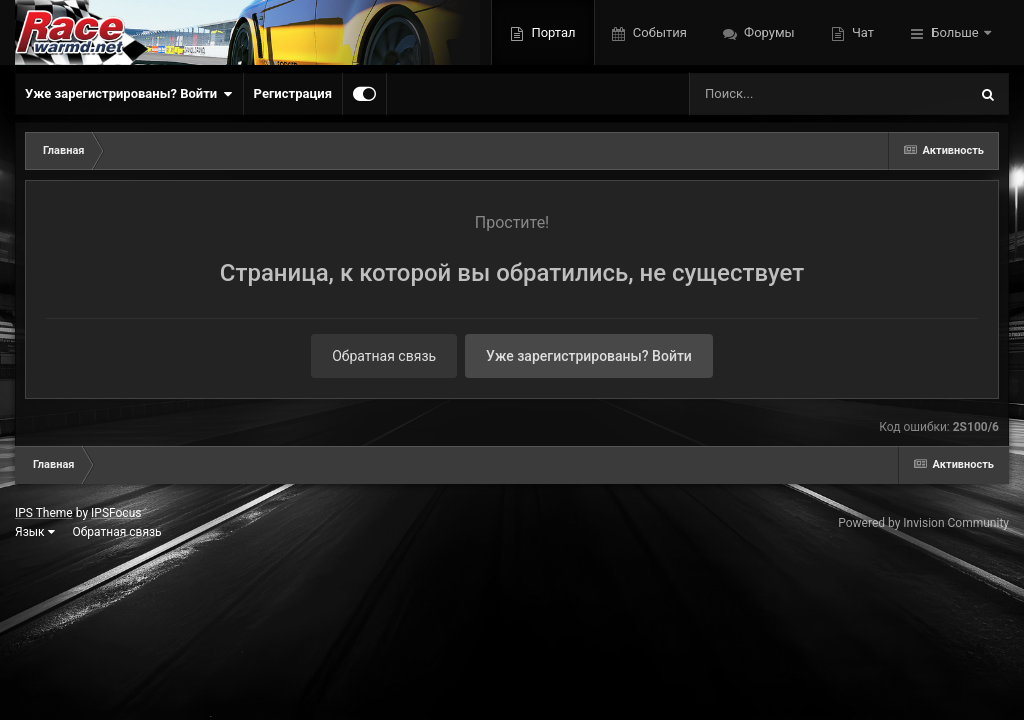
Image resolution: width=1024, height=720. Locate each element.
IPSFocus (116, 513)
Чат (861, 32)
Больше (955, 32)
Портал (551, 32)
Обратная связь (384, 356)
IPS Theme (44, 513)
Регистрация (293, 93)
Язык (35, 532)
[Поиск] (791, 94)
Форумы (768, 32)
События (658, 32)
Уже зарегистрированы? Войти (129, 94)
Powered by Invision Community (923, 523)
